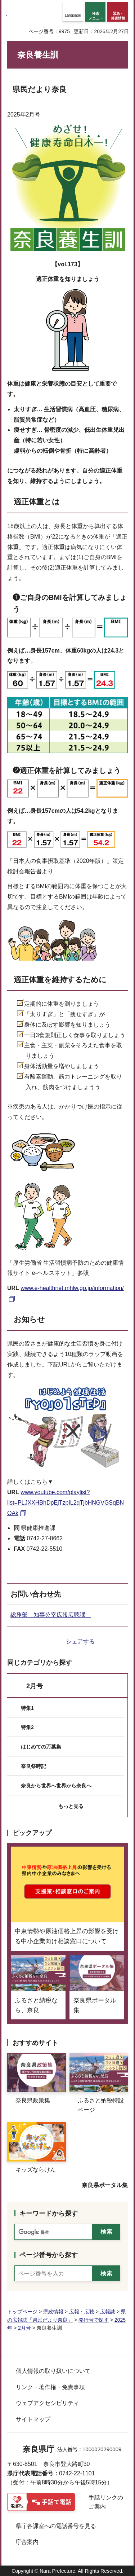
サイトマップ (33, 2419)
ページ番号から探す (48, 2255)
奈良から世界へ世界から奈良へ (56, 1786)
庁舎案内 (27, 2542)
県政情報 (53, 2311)
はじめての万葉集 (41, 1747)
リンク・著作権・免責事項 (50, 2387)
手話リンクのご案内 (106, 2502)
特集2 (27, 1727)
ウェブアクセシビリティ (47, 2403)
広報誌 (107, 2311)
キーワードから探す (48, 2213)
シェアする (80, 1641)
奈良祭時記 (33, 1766)
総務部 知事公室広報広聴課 (50, 1615)
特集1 (27, 1708)
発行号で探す (93, 2320)
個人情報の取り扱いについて (53, 2371)
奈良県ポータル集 (105, 2185)
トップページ (22, 2311)
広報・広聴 (81, 2311)
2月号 (34, 1686)
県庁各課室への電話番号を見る (55, 2526)
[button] (73, 12)
